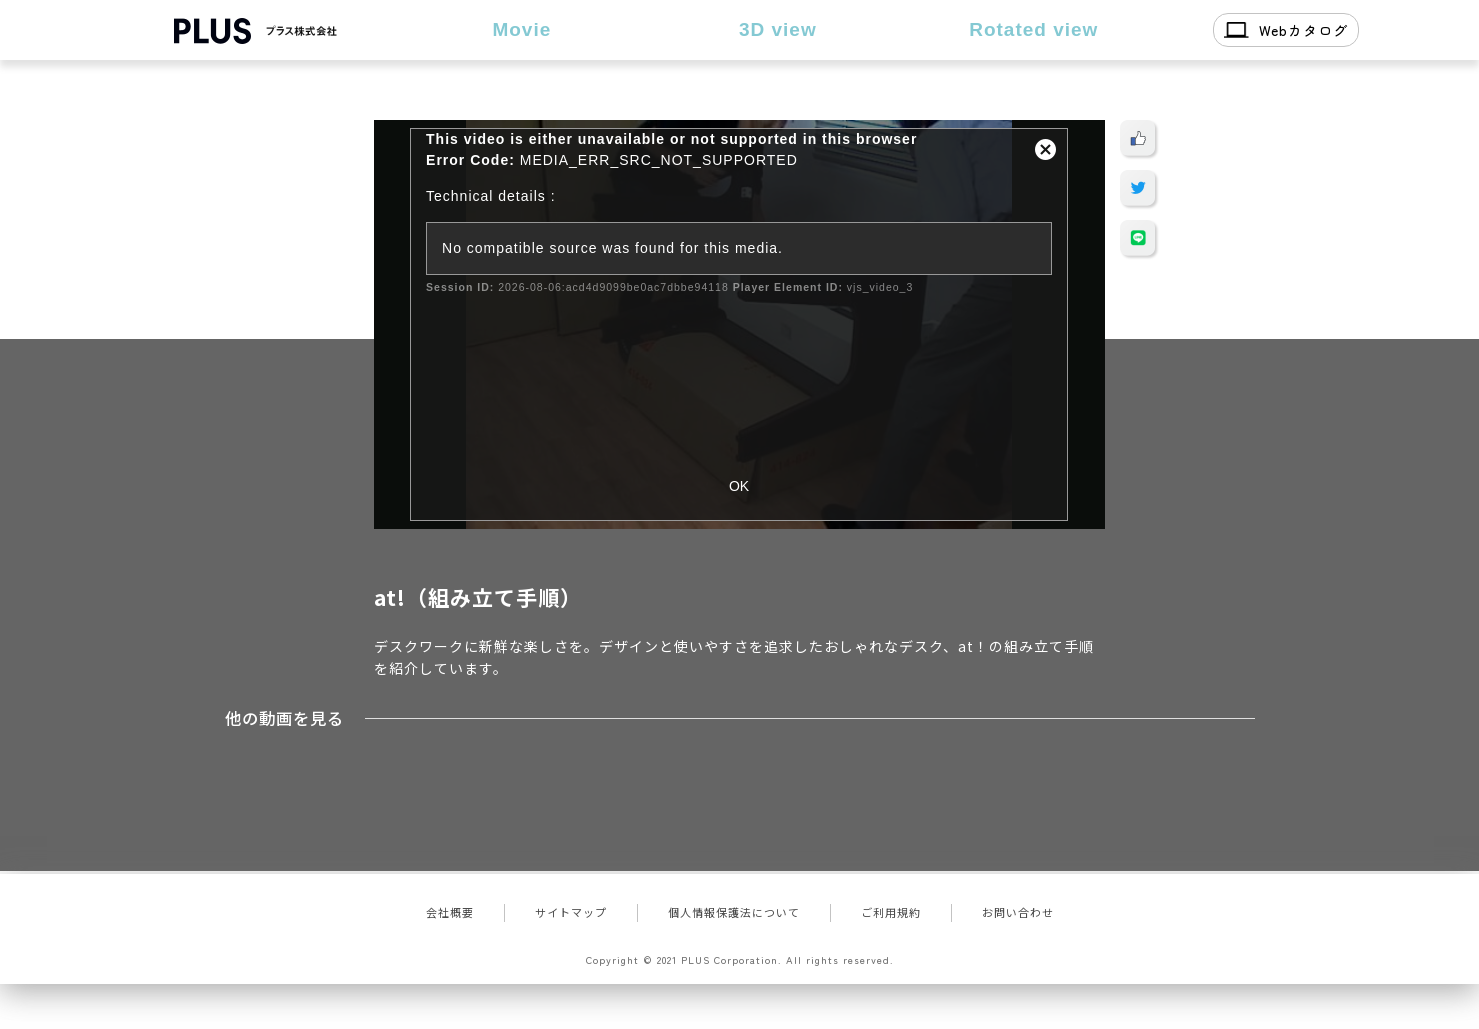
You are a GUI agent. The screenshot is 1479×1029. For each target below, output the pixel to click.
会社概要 (450, 912)
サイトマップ (571, 912)
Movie (521, 29)
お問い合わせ (1018, 912)
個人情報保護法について (734, 912)
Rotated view (1033, 29)
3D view (778, 29)
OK (739, 486)
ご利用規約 (891, 912)
